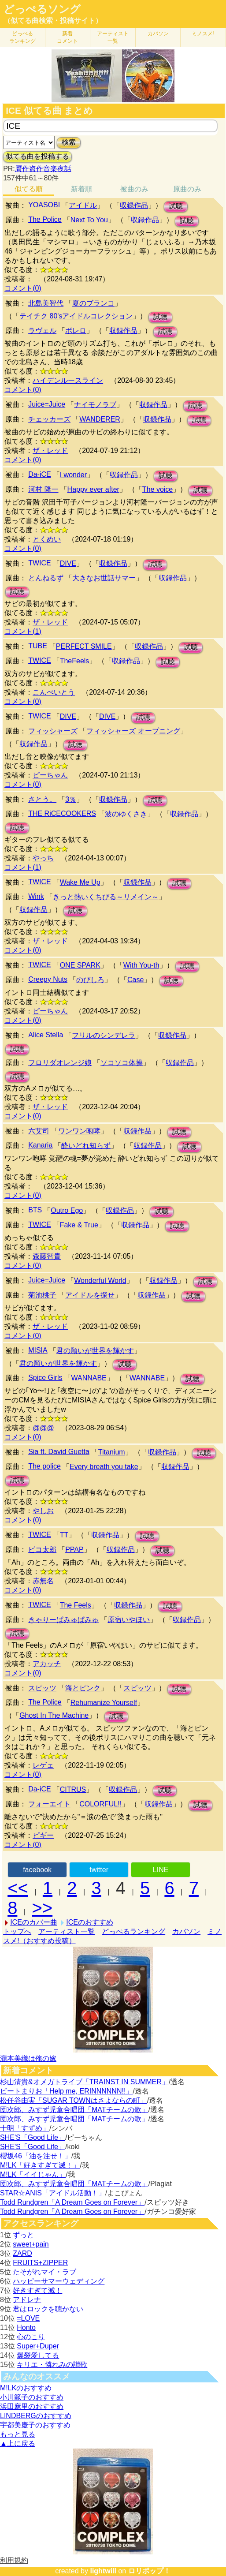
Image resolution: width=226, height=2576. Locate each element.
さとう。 (42, 799)
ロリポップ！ (149, 2571)
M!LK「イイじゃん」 (33, 2174)
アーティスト (113, 37)
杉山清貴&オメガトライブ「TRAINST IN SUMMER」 (84, 2082)
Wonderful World (100, 1280)
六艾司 (38, 1131)
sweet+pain (30, 2244)
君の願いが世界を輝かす (95, 1350)
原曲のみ (187, 189)
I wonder (73, 475)
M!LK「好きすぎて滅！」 (40, 2165)
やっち (43, 858)
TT (64, 1535)
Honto (26, 2327)
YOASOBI (44, 205)
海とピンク (82, 1688)
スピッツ (42, 1688)
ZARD (22, 2253)
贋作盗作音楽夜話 (43, 168)
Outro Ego (67, 1210)
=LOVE (28, 2318)
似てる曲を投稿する (37, 156)
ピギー (43, 1835)
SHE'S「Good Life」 (32, 2137)
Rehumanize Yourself (103, 1702)
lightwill (103, 2571)
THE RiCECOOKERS (62, 813)
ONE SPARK (80, 965)
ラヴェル (42, 330)
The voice (157, 489)
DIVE (68, 563)
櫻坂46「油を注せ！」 (35, 2156)
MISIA (38, 1350)
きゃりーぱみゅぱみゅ (63, 1619)
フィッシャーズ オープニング (133, 731)
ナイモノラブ (95, 404)
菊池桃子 (42, 1295)
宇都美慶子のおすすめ (35, 2425)
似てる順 (29, 189)
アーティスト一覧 (66, 1931)
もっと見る (17, 2434)
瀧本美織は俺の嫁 (28, 2058)
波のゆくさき (126, 814)
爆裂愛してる (38, 2355)
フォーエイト (49, 1804)
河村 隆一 (43, 489)
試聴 (176, 206)
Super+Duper (38, 2346)
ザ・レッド (50, 450)
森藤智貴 (47, 1256)
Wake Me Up (80, 882)
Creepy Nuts (47, 979)
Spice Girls (45, 1377)
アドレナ (27, 2299)
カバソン (158, 33)
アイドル (83, 205)
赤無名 (43, 1581)
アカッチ (47, 1663)
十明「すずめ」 (24, 2128)
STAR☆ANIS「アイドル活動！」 (52, 2193)
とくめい (47, 539)
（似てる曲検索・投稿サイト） (53, 20)
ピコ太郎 (42, 1549)
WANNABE (88, 1378)
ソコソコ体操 (121, 1062)
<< (17, 1888)
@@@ (43, 1428)
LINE (161, 1869)
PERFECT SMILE (84, 646)
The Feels (75, 1605)
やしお (43, 1510)
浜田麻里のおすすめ (31, 2406)
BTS (35, 1210)
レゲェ (43, 1765)
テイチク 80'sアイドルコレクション (76, 316)
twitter (98, 1869)
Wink (36, 896)
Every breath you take (104, 1466)
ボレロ (75, 330)
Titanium (111, 1452)
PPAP (74, 1549)
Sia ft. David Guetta (58, 1451)
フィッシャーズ (53, 731)
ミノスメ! (203, 33)
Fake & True (79, 1225)
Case (135, 979)
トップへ (17, 1931)
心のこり (31, 2336)
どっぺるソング (42, 9)
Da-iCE (39, 474)
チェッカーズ (49, 419)
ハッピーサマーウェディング (58, 2281)
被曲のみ (134, 189)
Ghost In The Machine (54, 1715)
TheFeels (74, 661)
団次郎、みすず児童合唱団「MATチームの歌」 (74, 2109)
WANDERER (99, 419)
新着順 (81, 189)
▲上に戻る (17, 2443)
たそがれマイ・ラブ (44, 2272)
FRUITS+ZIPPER (40, 2262)
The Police (45, 219)
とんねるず (45, 578)
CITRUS (73, 1789)
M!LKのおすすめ (26, 2388)
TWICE (39, 563)
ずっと (23, 2235)
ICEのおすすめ (89, 1922)
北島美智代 (45, 303)
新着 (67, 37)
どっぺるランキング (133, 1931)
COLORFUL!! (100, 1804)
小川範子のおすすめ (31, 2397)
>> (42, 1908)
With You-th (141, 965)
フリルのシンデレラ (103, 1035)
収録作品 (134, 205)
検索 (69, 142)
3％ (70, 799)
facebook (37, 1869)
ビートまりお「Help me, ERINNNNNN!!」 (66, 2091)
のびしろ (90, 979)
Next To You (89, 220)
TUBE (37, 646)
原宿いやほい (128, 1619)
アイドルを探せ (90, 1295)
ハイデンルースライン (68, 380)
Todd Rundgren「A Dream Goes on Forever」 (72, 2202)
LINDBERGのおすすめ (35, 2415)
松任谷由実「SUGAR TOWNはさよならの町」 (73, 2100)
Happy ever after (93, 489)
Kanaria (40, 1145)
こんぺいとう (54, 692)
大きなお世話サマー (104, 578)
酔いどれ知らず (86, 1145)
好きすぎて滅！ (37, 2290)
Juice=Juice (46, 404)
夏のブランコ (93, 303)
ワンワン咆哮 (79, 1131)
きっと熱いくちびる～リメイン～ (106, 897)
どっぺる (22, 37)
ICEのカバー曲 (33, 1922)
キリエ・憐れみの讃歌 (52, 2364)
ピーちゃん (50, 775)
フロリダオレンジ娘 (60, 1062)
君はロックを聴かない (48, 2309)
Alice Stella (45, 1035)
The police (44, 1466)
